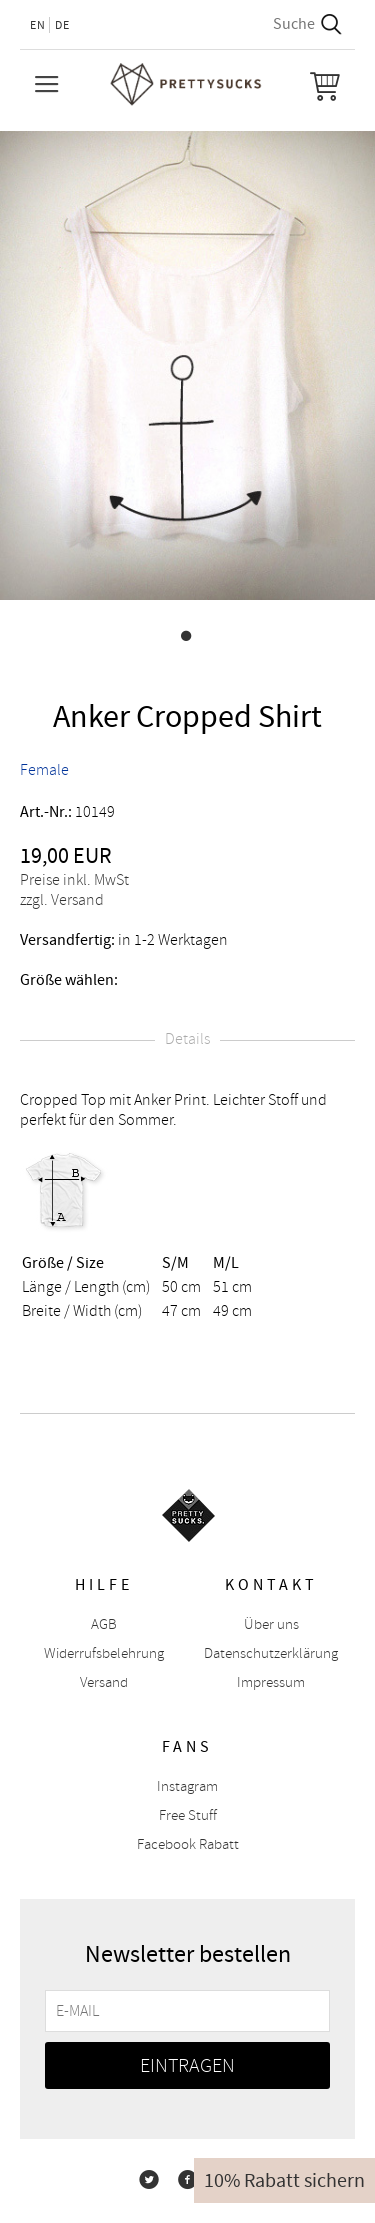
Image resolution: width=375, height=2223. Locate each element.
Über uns (271, 1624)
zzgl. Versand (62, 900)
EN (38, 25)
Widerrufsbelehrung (104, 1653)
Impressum (271, 1682)
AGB (104, 1624)
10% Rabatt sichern (284, 2180)
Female (44, 770)
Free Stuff (188, 1815)
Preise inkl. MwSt (74, 880)
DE (62, 25)
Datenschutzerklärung (271, 1653)
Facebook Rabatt (188, 1844)
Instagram (187, 1786)
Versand (104, 1682)
